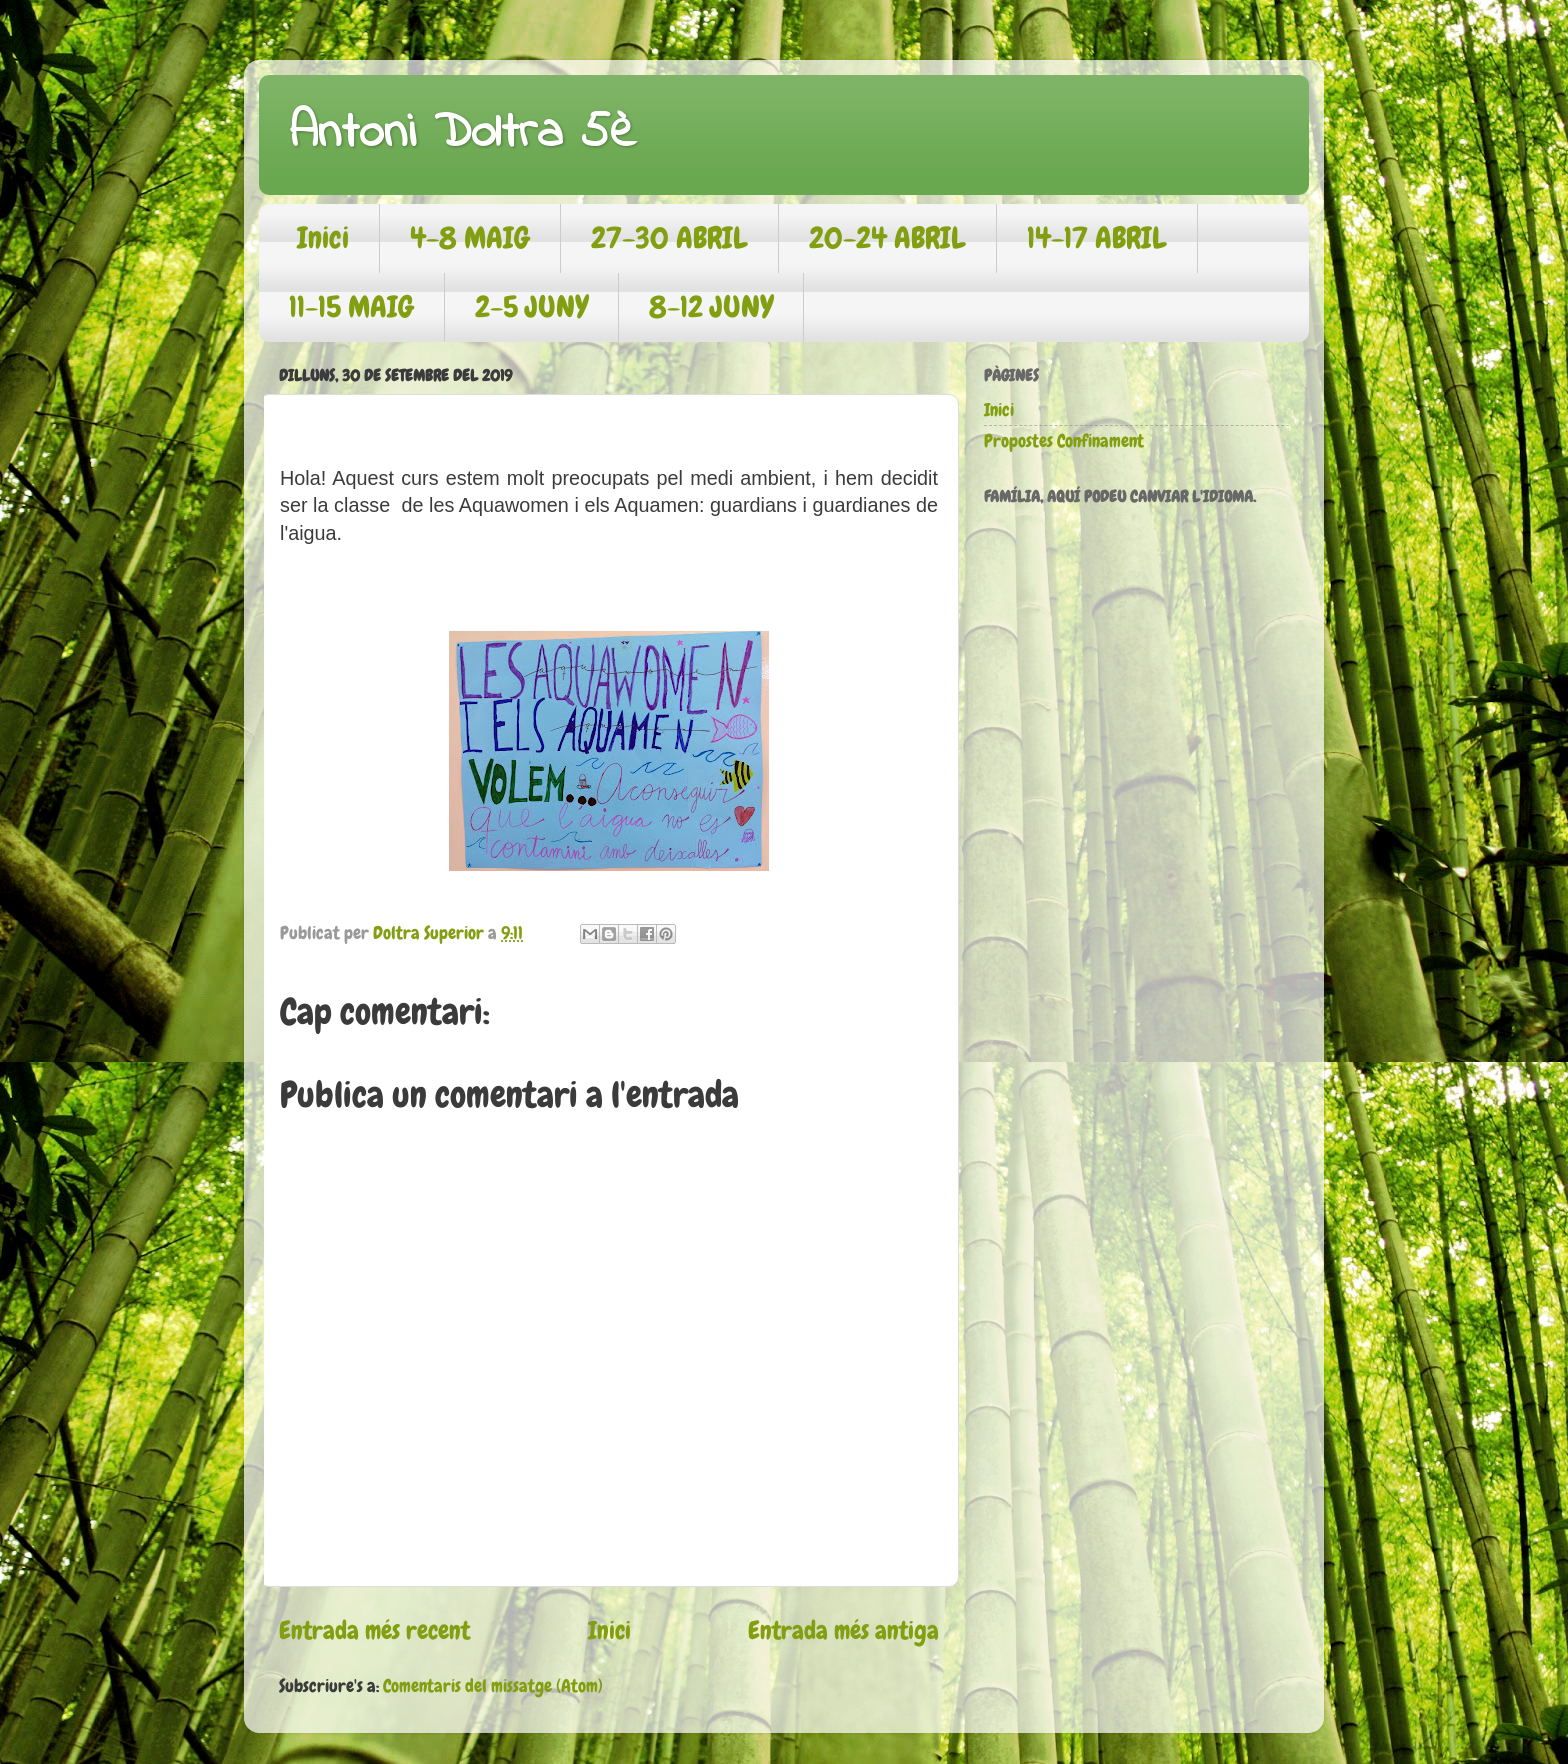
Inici (323, 238)
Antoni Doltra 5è (462, 133)
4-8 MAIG (470, 238)
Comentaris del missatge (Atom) (493, 1685)
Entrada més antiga (843, 1630)
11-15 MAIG (351, 307)
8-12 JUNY (711, 307)
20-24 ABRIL (887, 238)
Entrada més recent (374, 1630)
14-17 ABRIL (1097, 238)
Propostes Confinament (1064, 440)
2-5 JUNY (531, 307)
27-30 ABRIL (669, 238)
